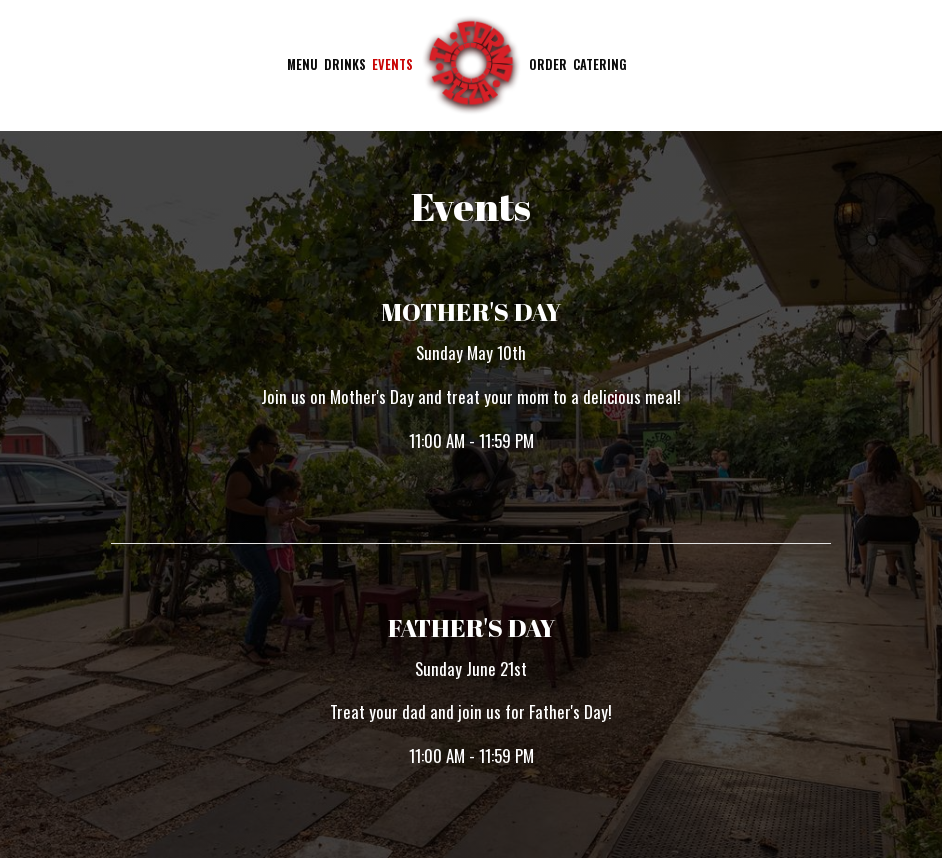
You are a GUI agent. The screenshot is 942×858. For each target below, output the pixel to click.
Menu (302, 64)
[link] (471, 65)
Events (392, 64)
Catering (600, 64)
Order (548, 64)
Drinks (345, 64)
